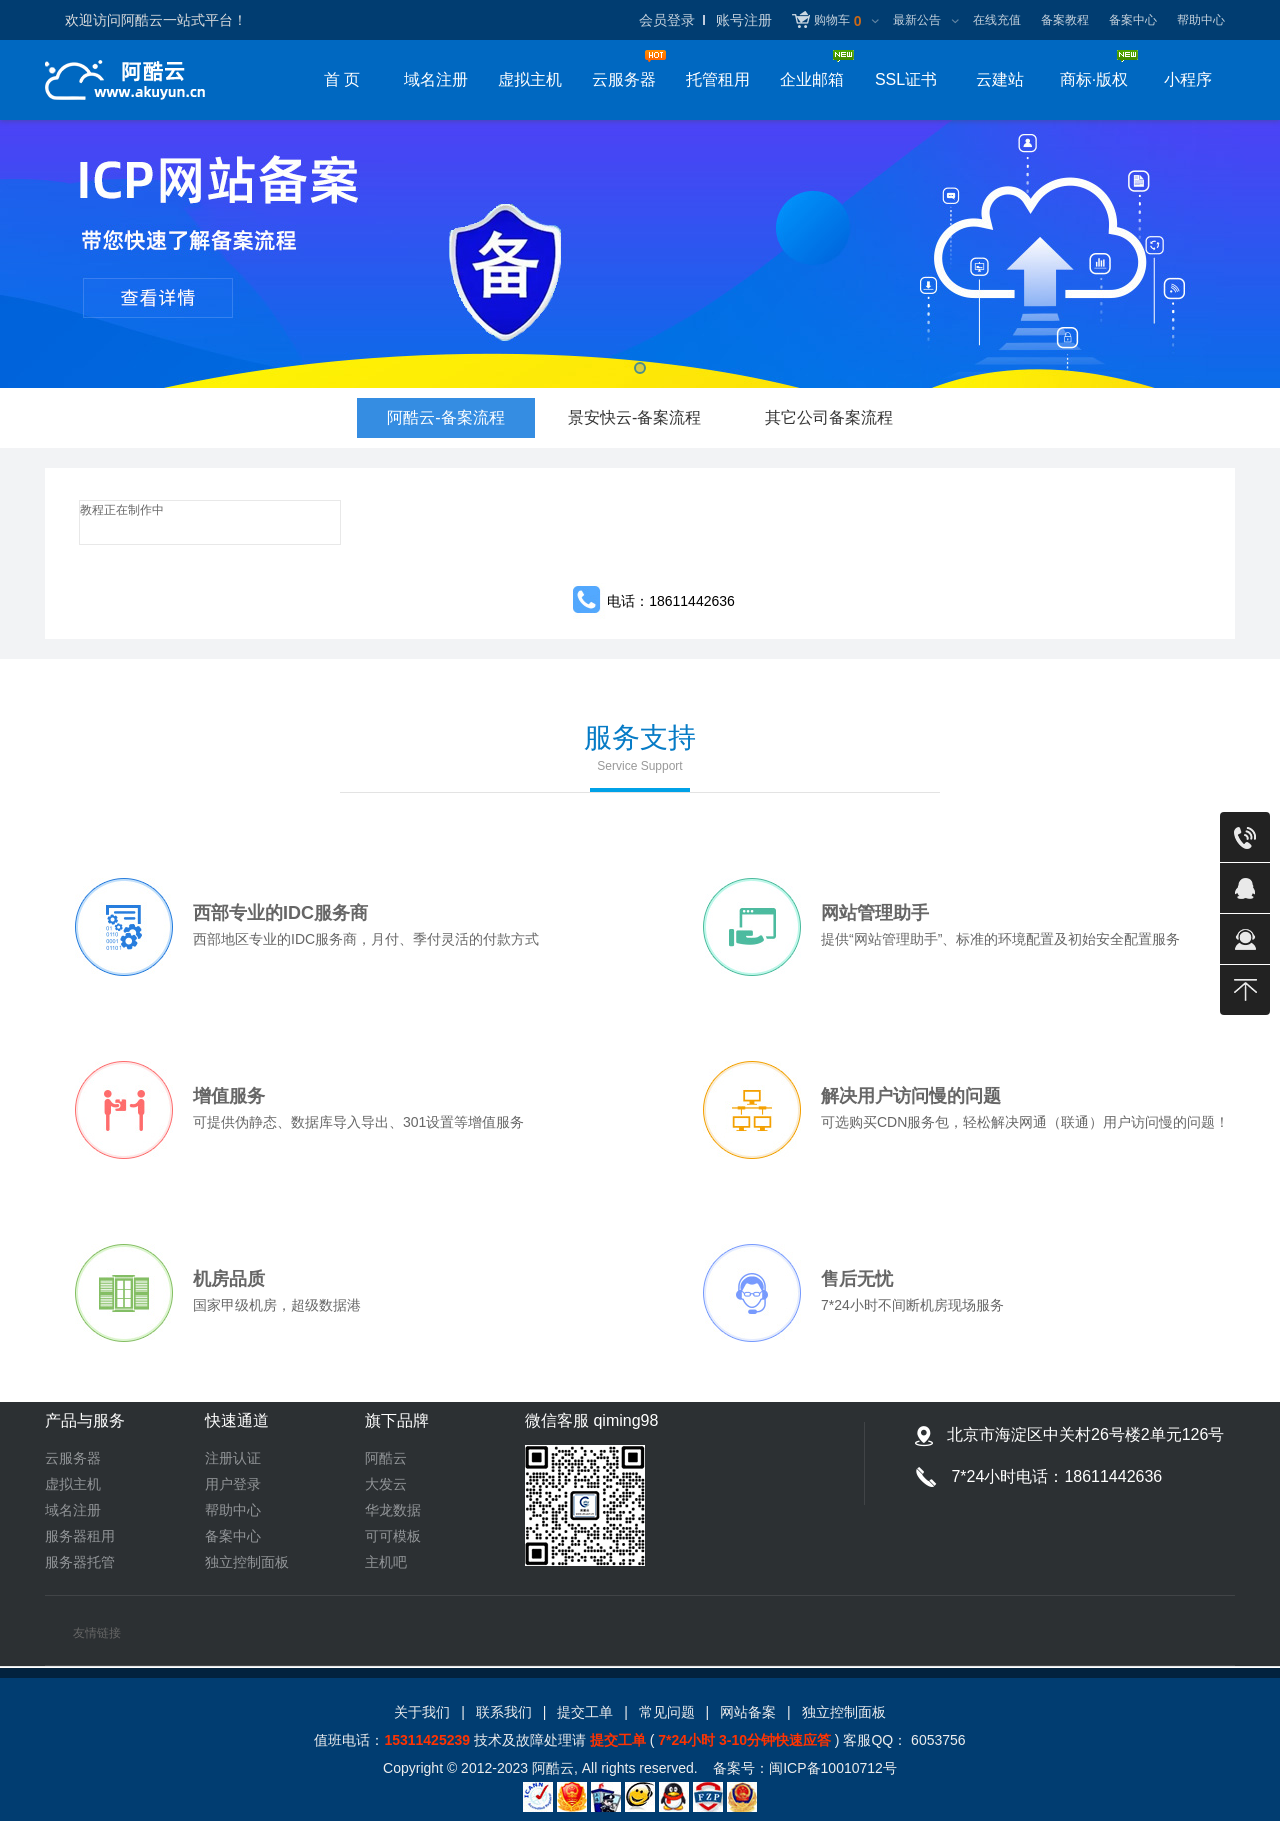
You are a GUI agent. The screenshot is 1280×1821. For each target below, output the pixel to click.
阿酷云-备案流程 (445, 423)
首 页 (342, 79)
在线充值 (997, 20)
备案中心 (1133, 20)
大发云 (386, 1484)
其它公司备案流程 (829, 417)
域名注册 (436, 79)
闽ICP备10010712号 (833, 1768)
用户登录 (233, 1484)
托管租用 (718, 79)
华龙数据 (393, 1510)
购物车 (837, 22)
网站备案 (748, 1712)
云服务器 (73, 1458)
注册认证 (233, 1458)
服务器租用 (80, 1536)
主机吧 (386, 1562)
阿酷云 (386, 1458)
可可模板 (393, 1536)
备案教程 (1065, 20)
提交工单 (585, 1712)
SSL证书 (906, 79)
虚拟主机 (530, 79)
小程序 (1188, 79)
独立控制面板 (247, 1562)
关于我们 (422, 1712)
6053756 (936, 1740)
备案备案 (640, 254)
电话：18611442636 (671, 601)
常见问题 (667, 1712)
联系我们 (504, 1712)
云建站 (1000, 79)
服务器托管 (80, 1562)
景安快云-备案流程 (634, 417)
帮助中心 (1201, 20)
